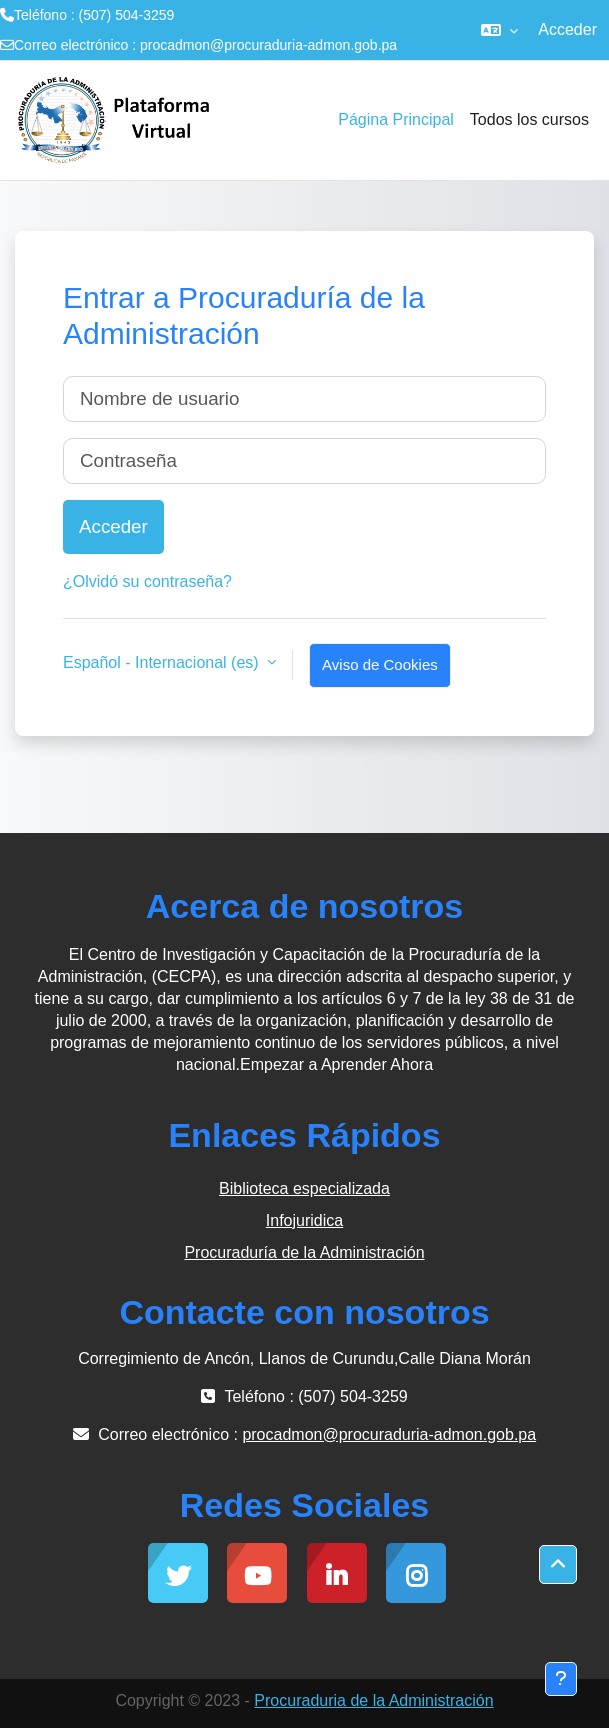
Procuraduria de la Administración (373, 1700)
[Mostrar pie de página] (561, 1679)
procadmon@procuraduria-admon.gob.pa (268, 45)
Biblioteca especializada (304, 1188)
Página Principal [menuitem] (396, 119)
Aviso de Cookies (380, 664)
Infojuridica (304, 1220)
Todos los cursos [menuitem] (529, 119)
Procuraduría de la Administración (304, 1252)
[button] (499, 30)
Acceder (567, 29)
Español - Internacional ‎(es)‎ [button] (163, 662)
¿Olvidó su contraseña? (147, 581)
